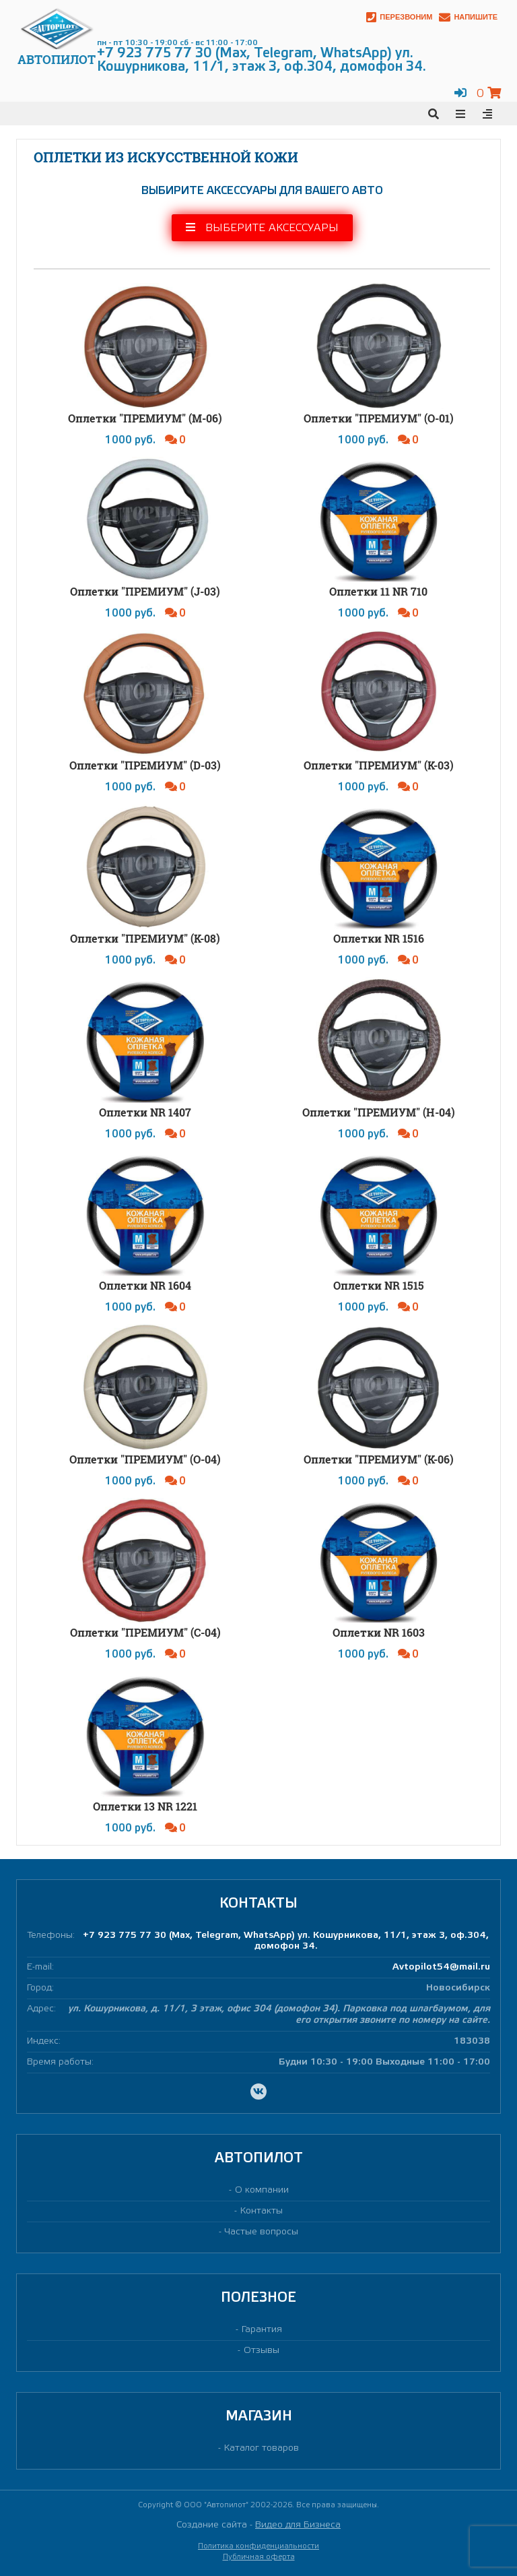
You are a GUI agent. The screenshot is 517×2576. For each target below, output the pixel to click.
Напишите (468, 17)
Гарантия (262, 2329)
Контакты (261, 2211)
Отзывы (261, 2350)
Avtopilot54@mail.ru (441, 1967)
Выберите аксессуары (262, 227)
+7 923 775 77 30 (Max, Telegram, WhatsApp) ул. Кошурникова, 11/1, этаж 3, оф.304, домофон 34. (286, 1941)
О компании (262, 2190)
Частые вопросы (261, 2232)
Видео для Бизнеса (298, 2525)
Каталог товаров (261, 2448)
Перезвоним (399, 17)
